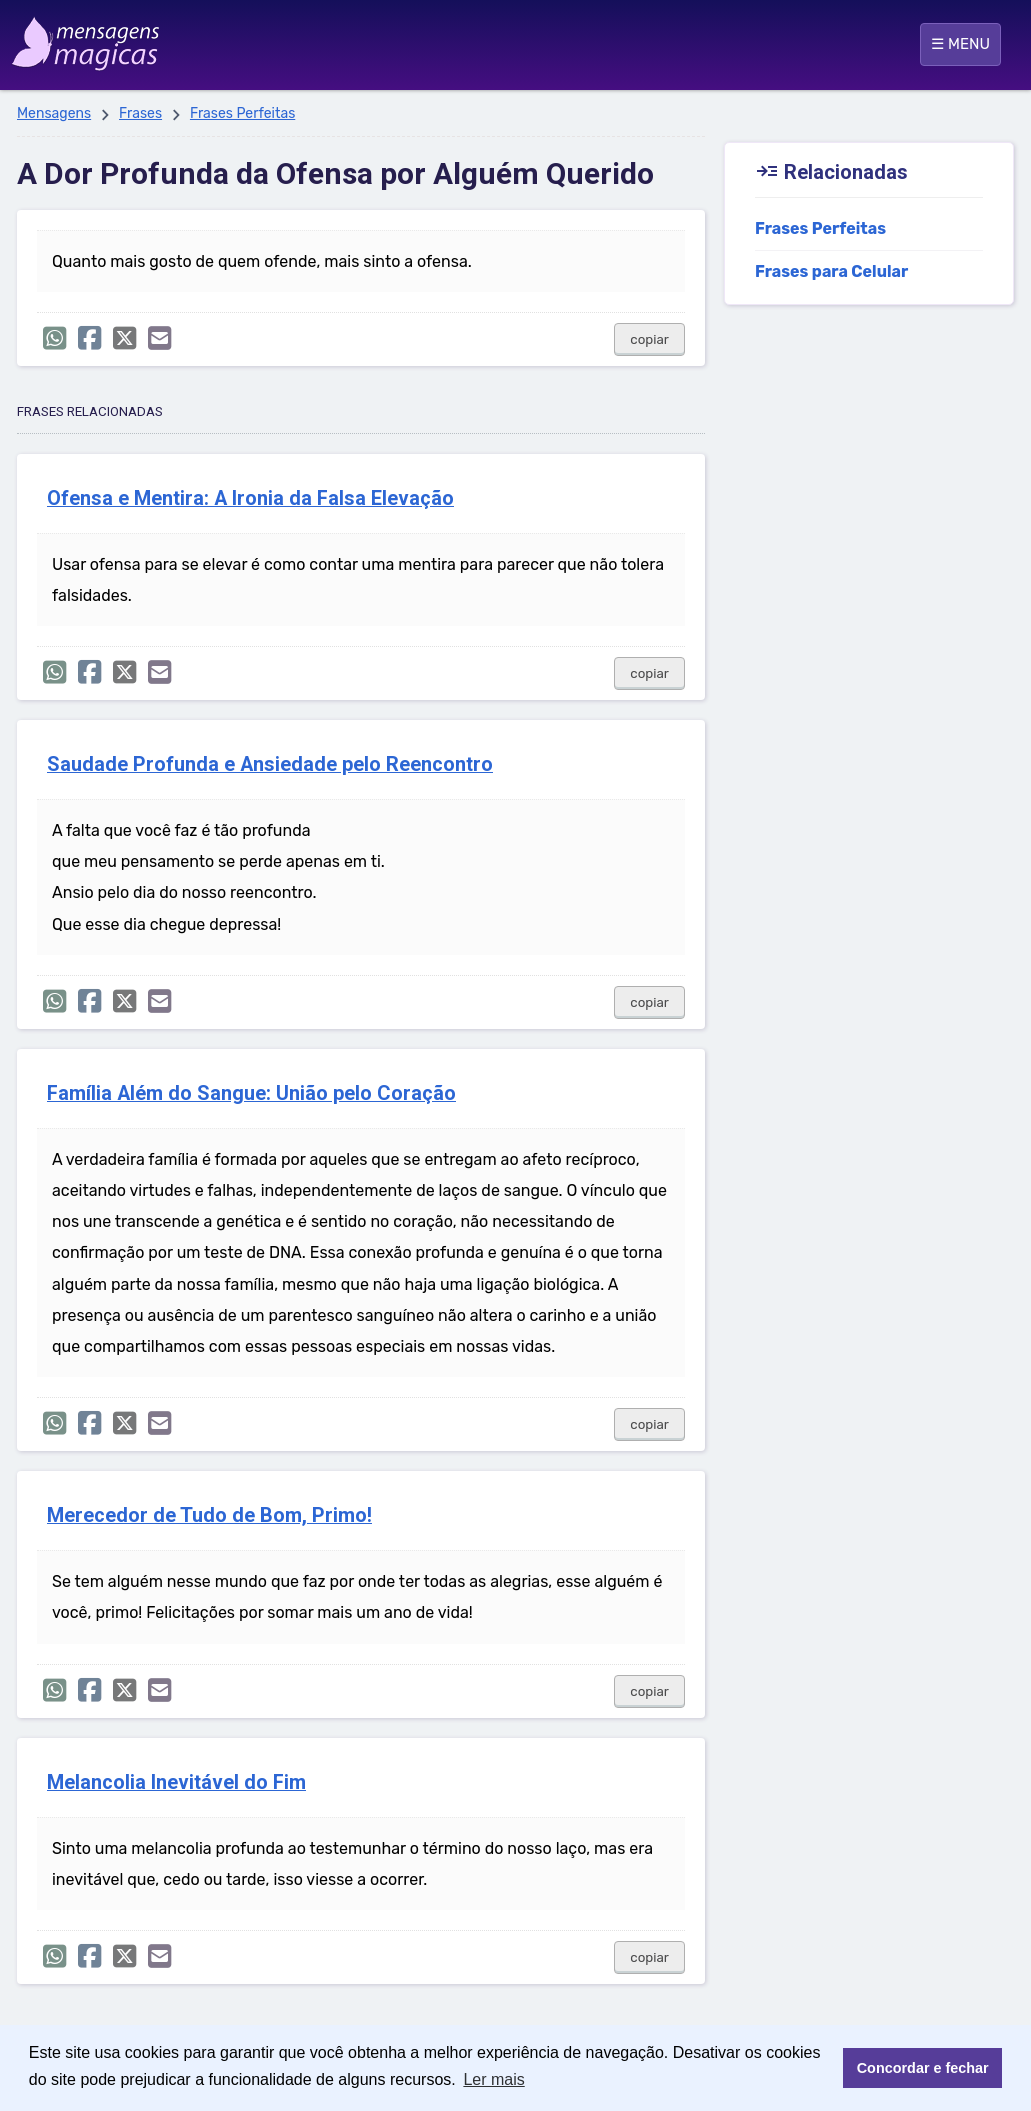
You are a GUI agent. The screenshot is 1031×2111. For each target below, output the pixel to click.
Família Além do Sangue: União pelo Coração (251, 1093)
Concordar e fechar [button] (923, 2068)
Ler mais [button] (493, 2079)
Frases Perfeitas (242, 113)
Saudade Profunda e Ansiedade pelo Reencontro (270, 764)
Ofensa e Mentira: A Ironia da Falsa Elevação (250, 498)
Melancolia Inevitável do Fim (176, 1782)
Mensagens (54, 113)
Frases (140, 113)
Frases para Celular (831, 271)
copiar (649, 339)
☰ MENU (960, 44)
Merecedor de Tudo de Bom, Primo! (209, 1515)
